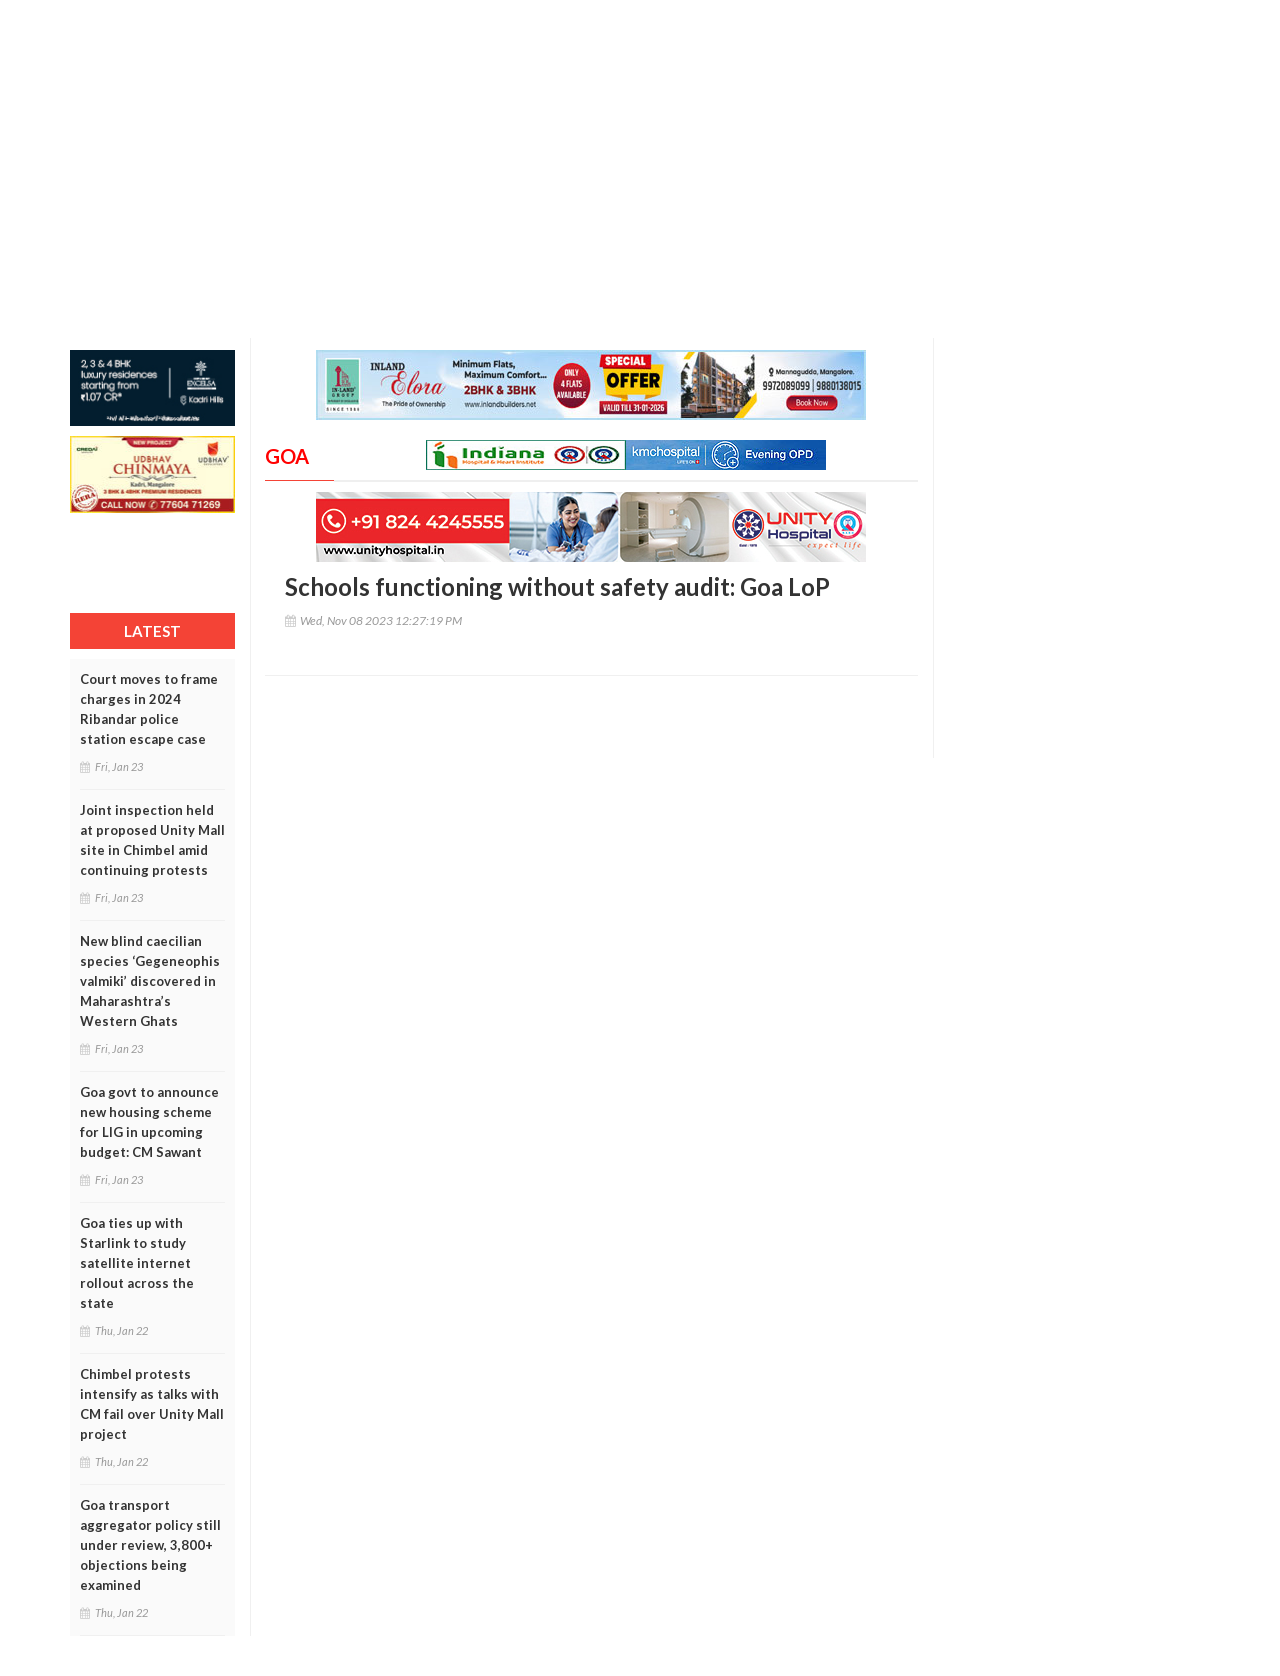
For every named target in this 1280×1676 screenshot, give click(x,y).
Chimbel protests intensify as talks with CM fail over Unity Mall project (152, 1404)
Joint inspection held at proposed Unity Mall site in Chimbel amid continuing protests (152, 840)
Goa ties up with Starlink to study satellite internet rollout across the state (137, 1263)
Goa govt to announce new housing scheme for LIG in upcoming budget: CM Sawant (149, 1122)
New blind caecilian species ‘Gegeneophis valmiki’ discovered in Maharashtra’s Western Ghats (150, 981)
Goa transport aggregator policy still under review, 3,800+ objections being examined (150, 1545)
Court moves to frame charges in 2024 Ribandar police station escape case (149, 709)
